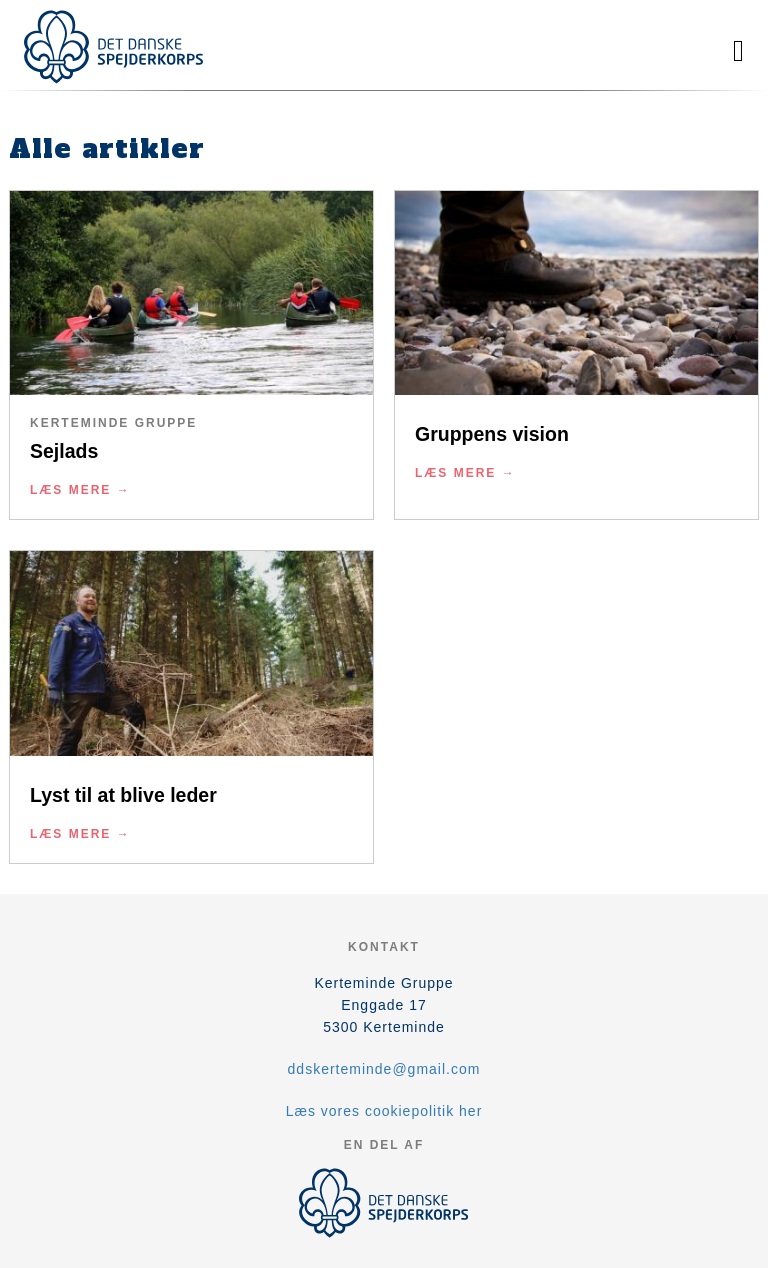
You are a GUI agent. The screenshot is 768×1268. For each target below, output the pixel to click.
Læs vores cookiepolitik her (384, 1111)
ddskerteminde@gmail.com (384, 1069)
